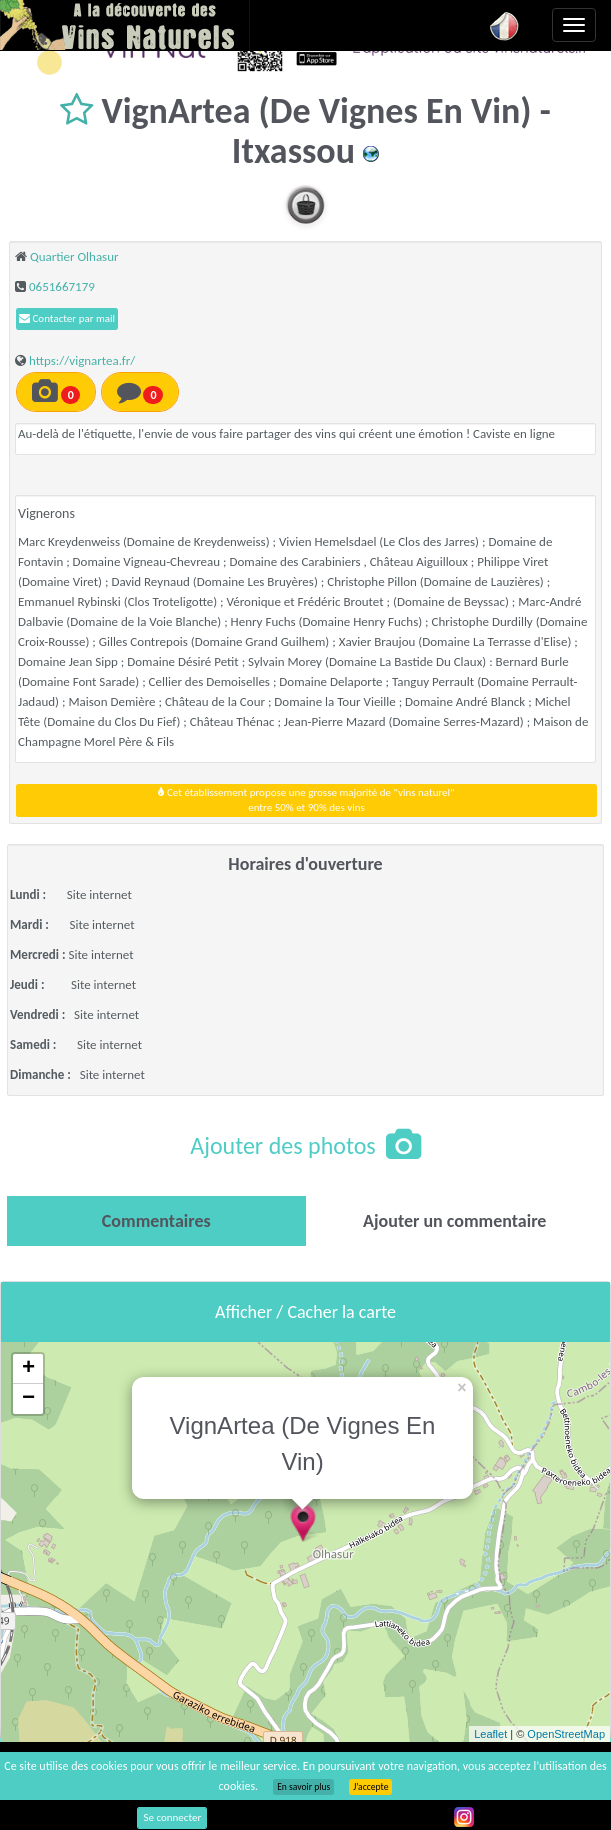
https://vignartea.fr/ (82, 360)
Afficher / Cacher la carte (305, 1312)
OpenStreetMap (566, 1734)
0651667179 (62, 286)
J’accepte (370, 1787)
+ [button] (28, 1369)
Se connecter (172, 1817)
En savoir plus (303, 1787)
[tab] (156, 1221)
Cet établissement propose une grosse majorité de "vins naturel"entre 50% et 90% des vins (306, 800)
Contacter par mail (67, 318)
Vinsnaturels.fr (125, 25)
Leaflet (490, 1734)
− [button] (28, 1399)
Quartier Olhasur (74, 256)
